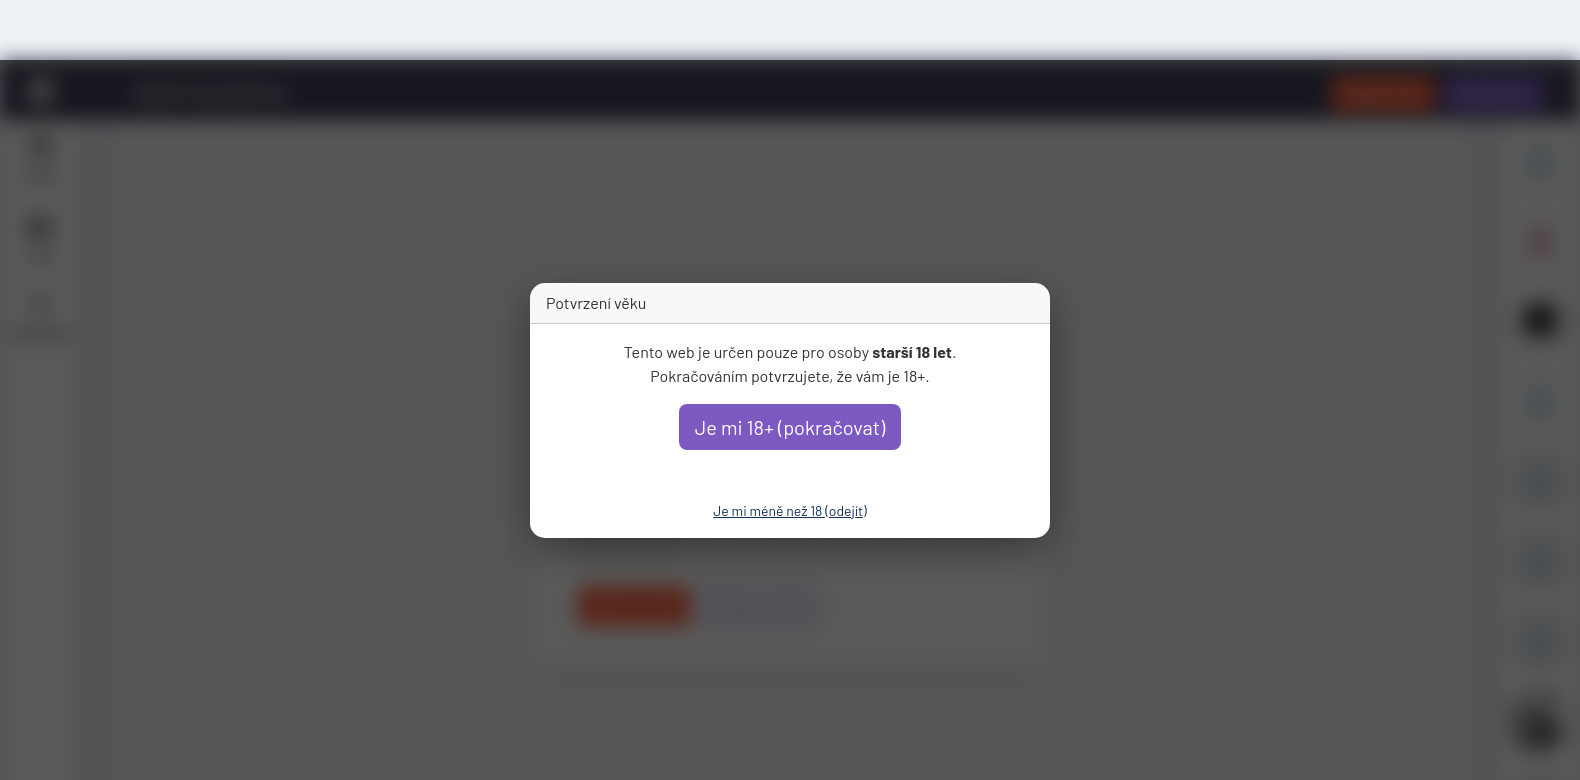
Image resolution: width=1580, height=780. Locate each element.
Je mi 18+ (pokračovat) (790, 427)
